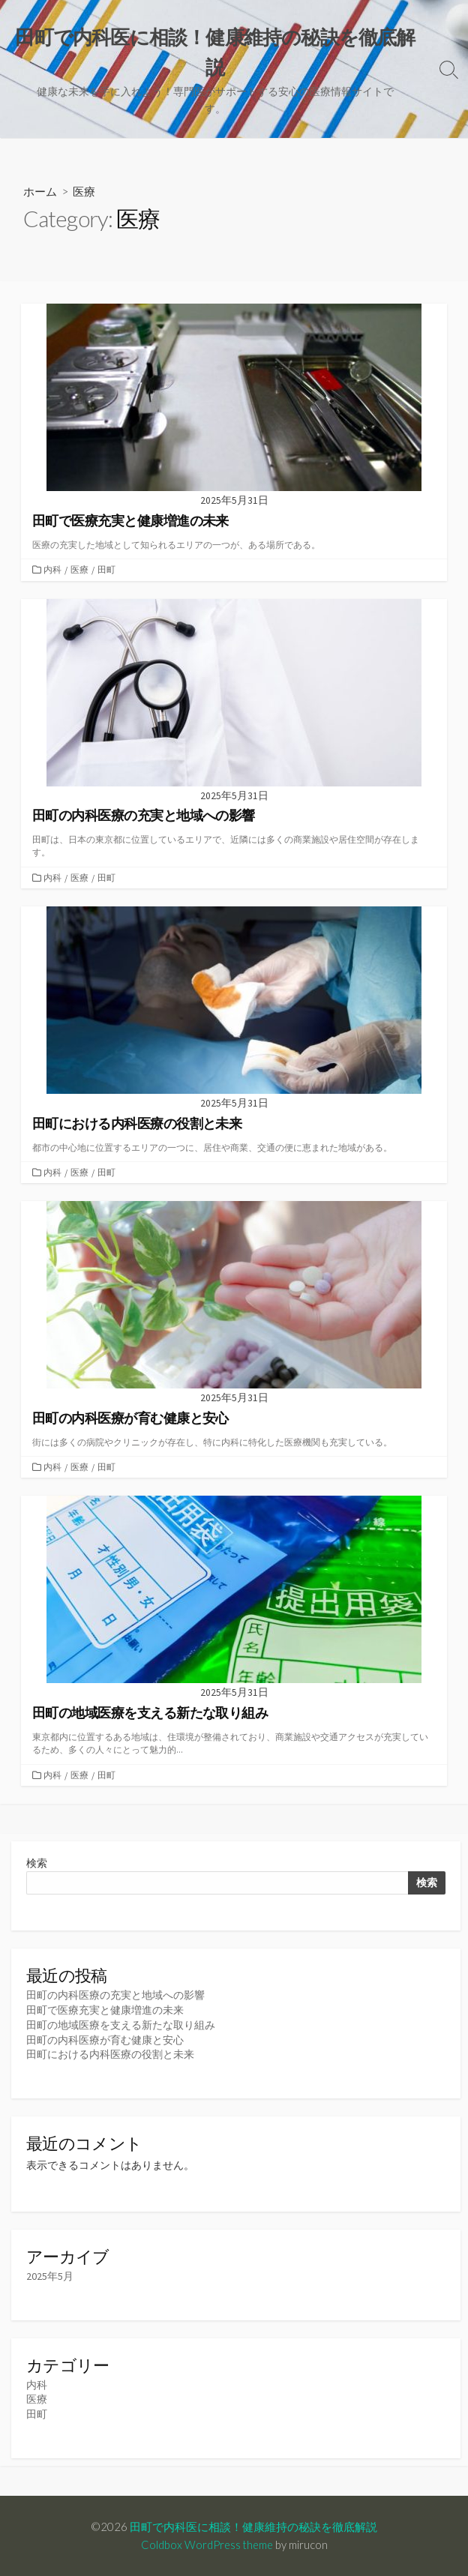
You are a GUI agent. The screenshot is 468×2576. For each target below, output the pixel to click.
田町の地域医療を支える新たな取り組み (120, 2025)
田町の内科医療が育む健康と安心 (105, 2040)
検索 (36, 1863)
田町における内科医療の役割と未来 (110, 2054)
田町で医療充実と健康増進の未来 (105, 2010)
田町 (107, 569)
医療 (79, 569)
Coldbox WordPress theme (207, 2544)
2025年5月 (50, 2276)
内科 (53, 569)
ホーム (40, 191)
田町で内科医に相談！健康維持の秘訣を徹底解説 (253, 2526)
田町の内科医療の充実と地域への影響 (115, 1995)
